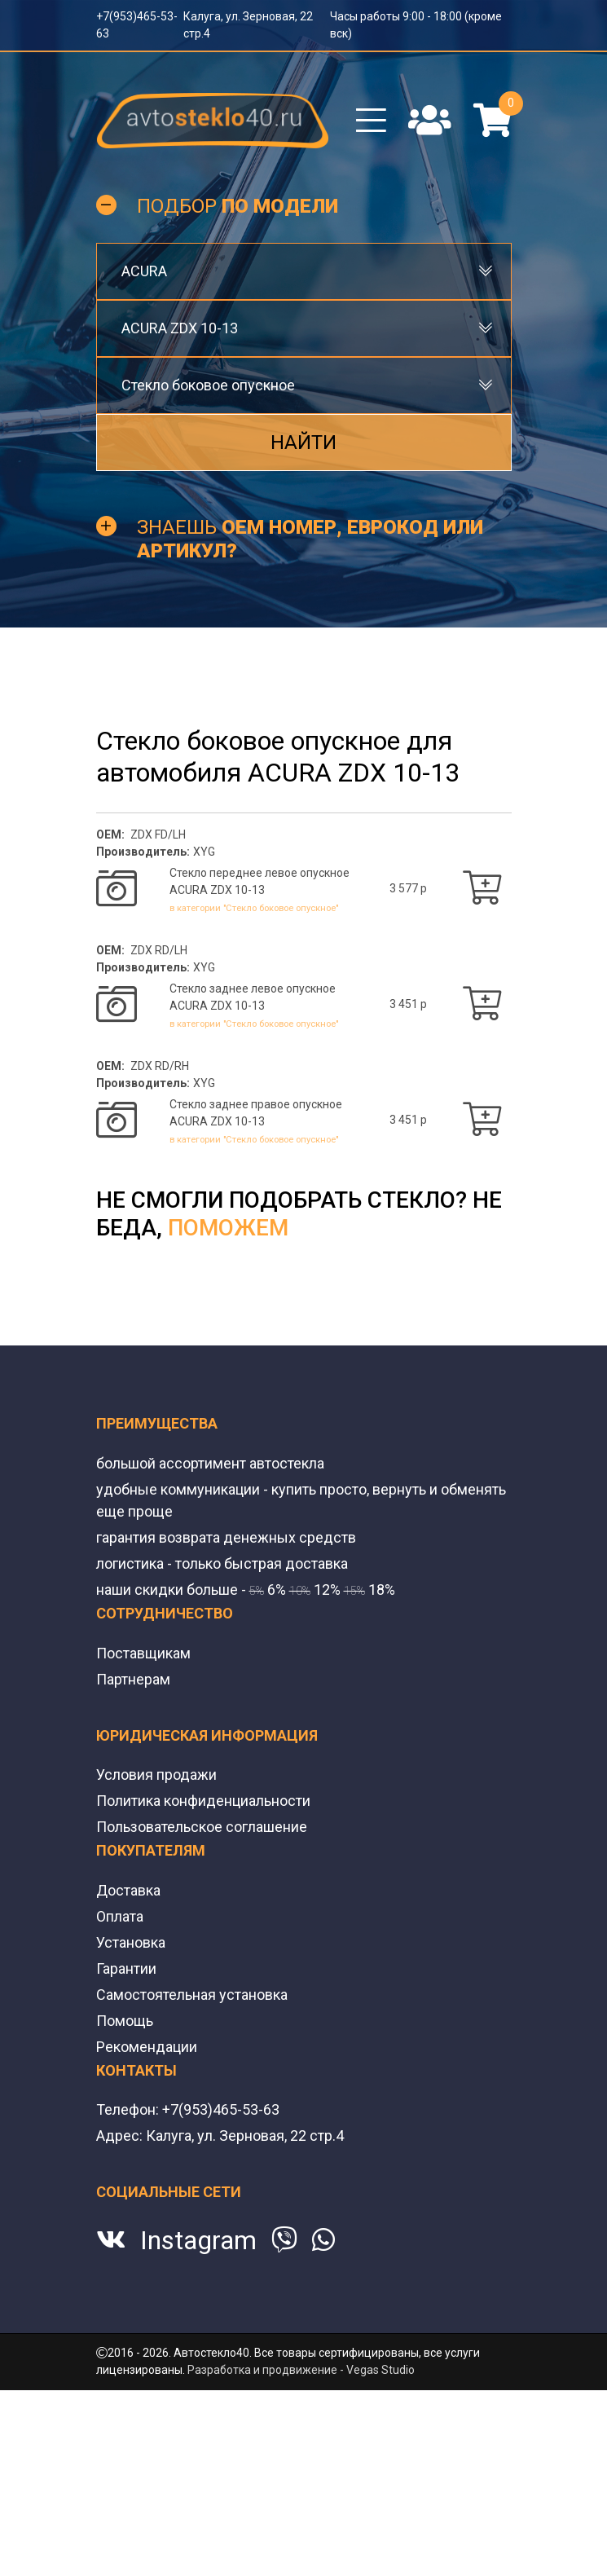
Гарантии (126, 2019)
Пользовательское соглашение (201, 1878)
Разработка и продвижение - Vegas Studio (301, 2421)
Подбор (237, 206)
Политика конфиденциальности (203, 1851)
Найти (303, 442)
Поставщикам (143, 1704)
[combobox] (304, 271)
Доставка (128, 1941)
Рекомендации (146, 2098)
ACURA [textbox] (144, 271)
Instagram (198, 2291)
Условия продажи (156, 1825)
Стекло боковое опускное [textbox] (208, 385)
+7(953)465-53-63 (220, 2160)
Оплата (119, 1967)
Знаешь (310, 539)
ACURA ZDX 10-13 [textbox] (179, 328)
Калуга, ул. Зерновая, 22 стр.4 (245, 2186)
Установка (130, 1993)
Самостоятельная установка (192, 2045)
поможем (228, 1279)
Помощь (124, 2072)
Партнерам (133, 1730)
